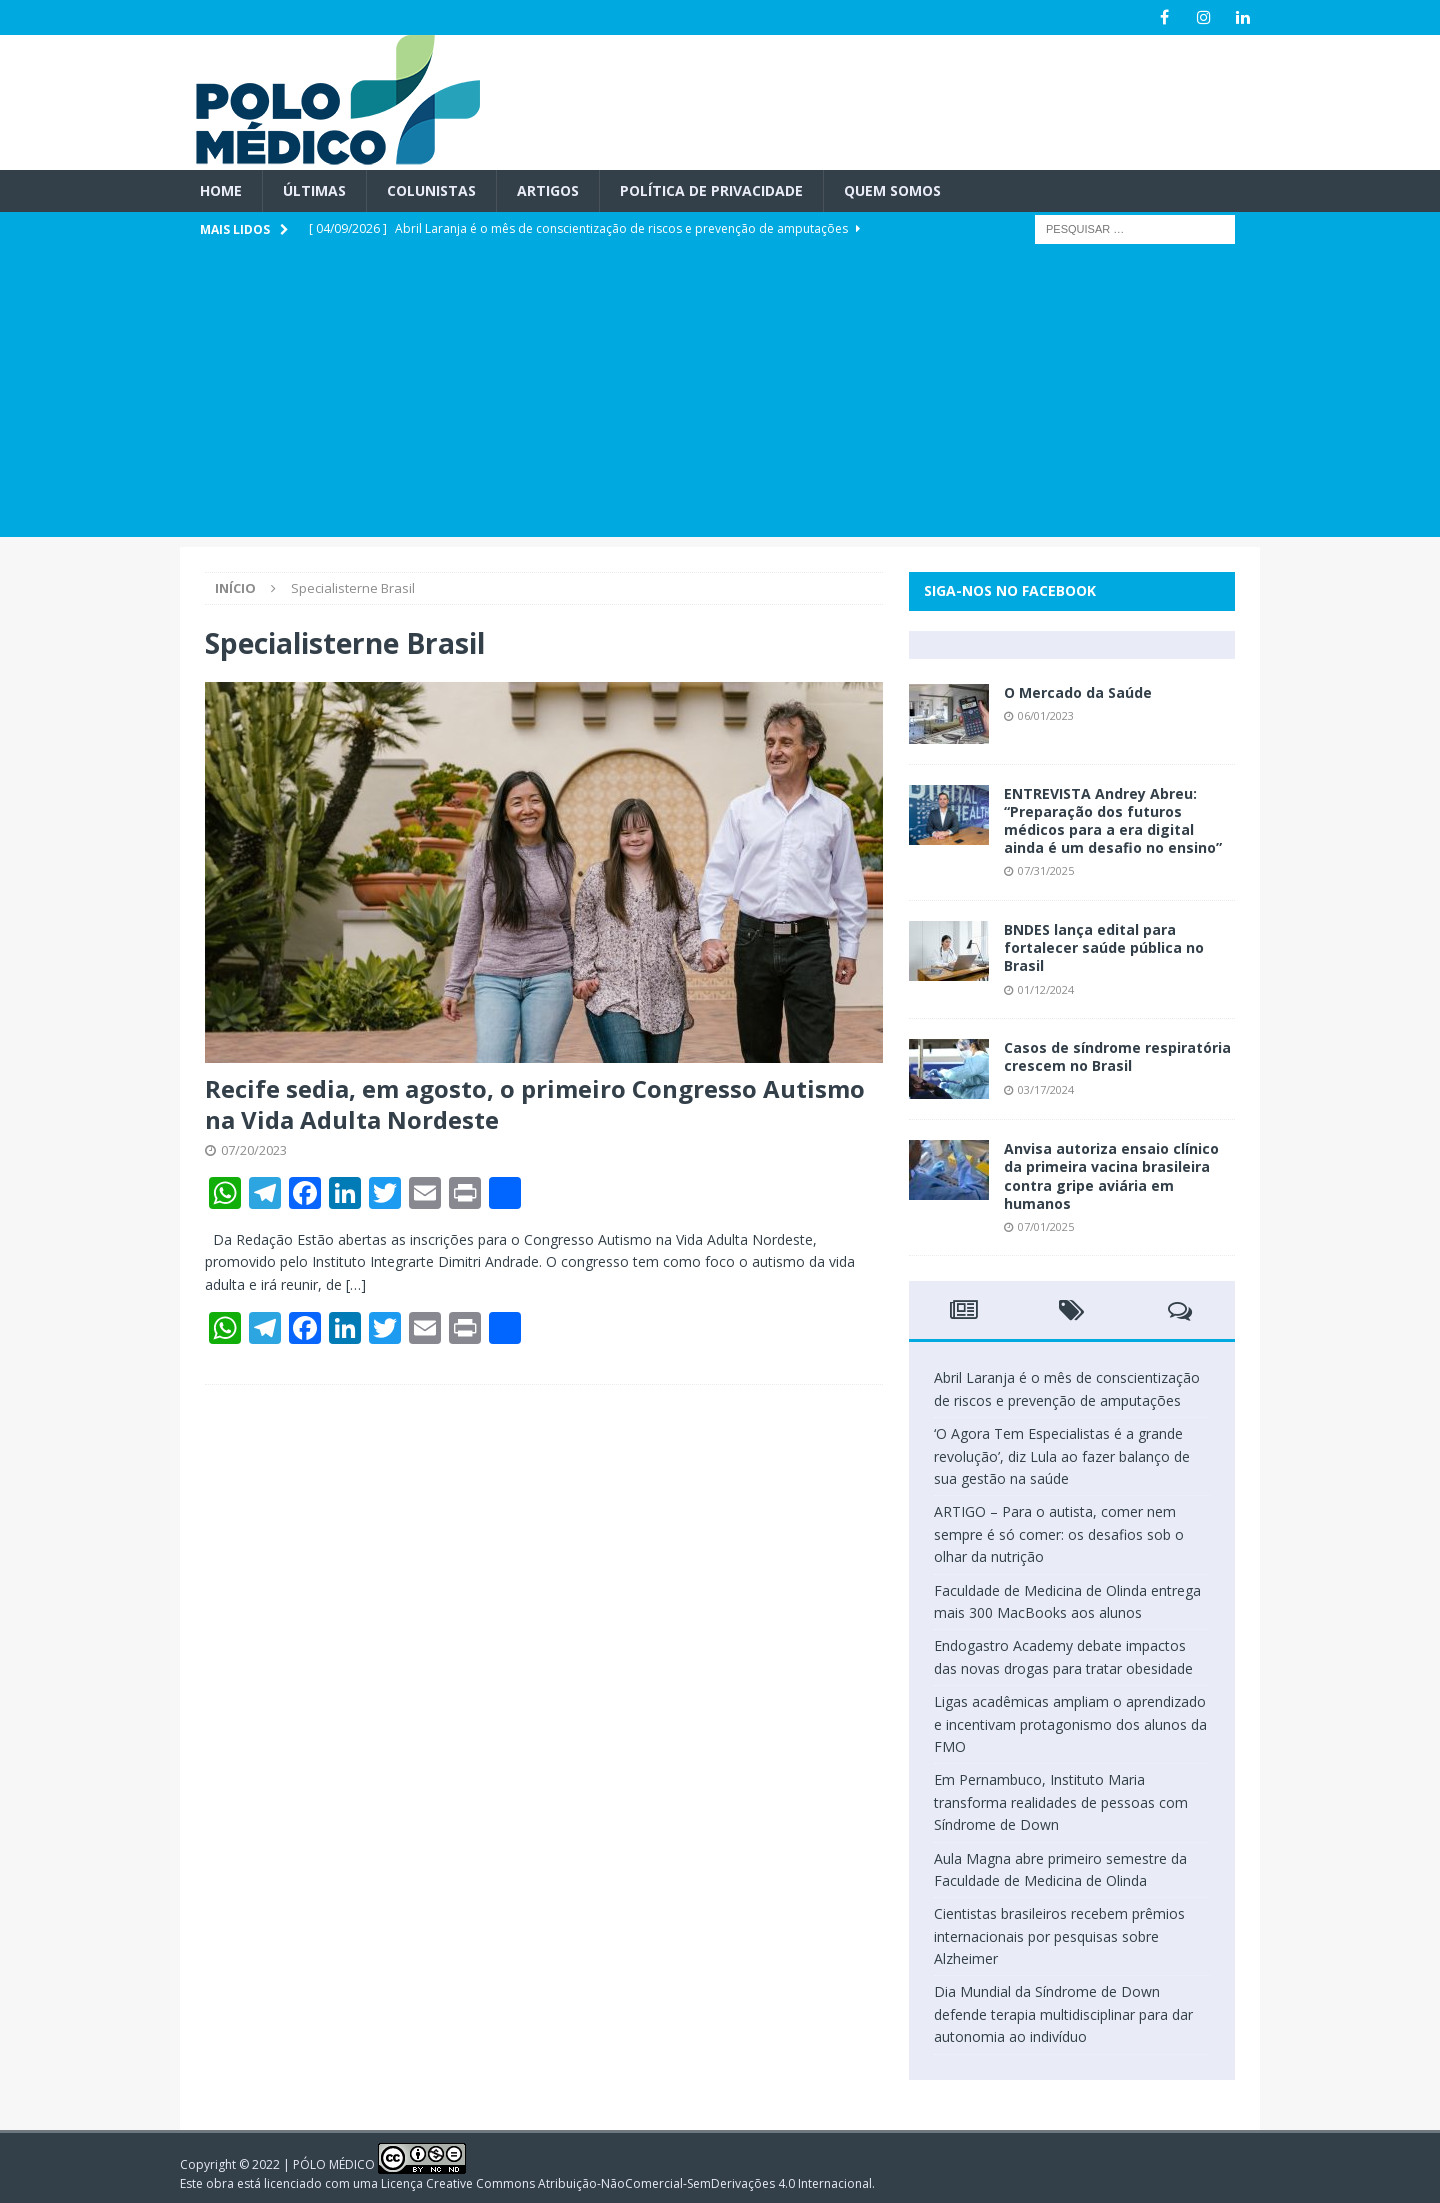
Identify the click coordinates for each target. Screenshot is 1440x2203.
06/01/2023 (1046, 715)
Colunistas (431, 190)
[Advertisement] (720, 397)
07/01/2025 (1046, 1226)
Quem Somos (892, 190)
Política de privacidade (711, 190)
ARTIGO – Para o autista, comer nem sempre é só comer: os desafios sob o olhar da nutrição (1059, 1534)
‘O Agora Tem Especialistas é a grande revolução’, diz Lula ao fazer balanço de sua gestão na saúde (1062, 1456)
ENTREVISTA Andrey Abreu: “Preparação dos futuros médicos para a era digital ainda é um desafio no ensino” (1113, 821)
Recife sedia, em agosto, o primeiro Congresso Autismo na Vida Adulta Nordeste (535, 1104)
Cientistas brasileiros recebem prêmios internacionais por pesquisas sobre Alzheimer (1059, 1936)
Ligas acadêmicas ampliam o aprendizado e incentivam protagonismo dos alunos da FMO (1070, 1724)
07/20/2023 (254, 1150)
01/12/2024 (1046, 988)
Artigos (548, 190)
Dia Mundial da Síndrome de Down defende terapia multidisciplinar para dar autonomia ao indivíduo (1063, 2014)
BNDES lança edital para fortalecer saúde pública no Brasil (1104, 947)
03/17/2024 (1046, 1088)
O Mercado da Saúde (1078, 692)
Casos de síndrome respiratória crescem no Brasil (1117, 1056)
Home (221, 190)
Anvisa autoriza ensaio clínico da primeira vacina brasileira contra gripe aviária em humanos (1111, 1176)
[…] (356, 1284)
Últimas (314, 190)
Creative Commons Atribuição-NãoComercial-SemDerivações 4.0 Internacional (649, 2183)
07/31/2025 (1046, 870)
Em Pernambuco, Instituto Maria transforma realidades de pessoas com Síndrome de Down (1061, 1802)
